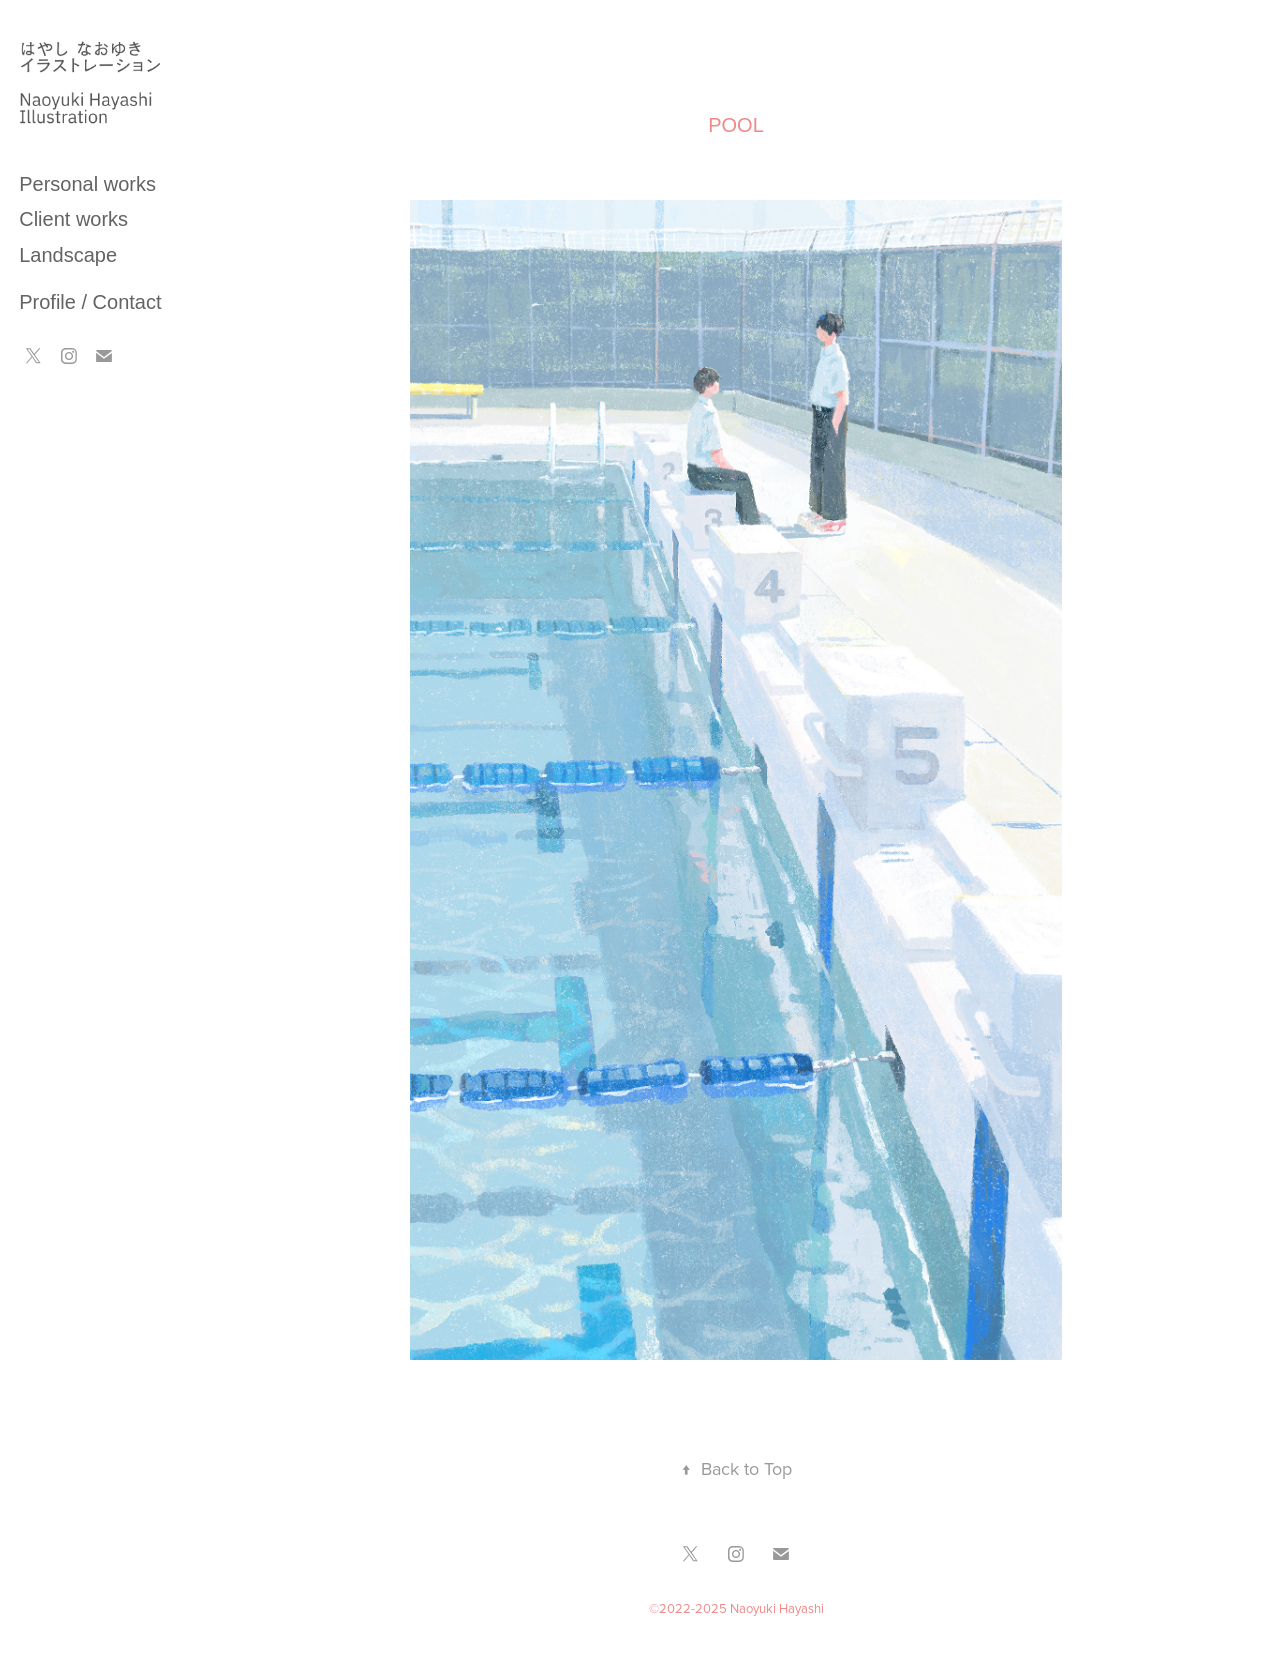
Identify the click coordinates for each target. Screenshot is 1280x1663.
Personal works (87, 184)
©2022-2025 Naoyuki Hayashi (736, 1608)
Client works (73, 219)
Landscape (68, 255)
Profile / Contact (90, 302)
